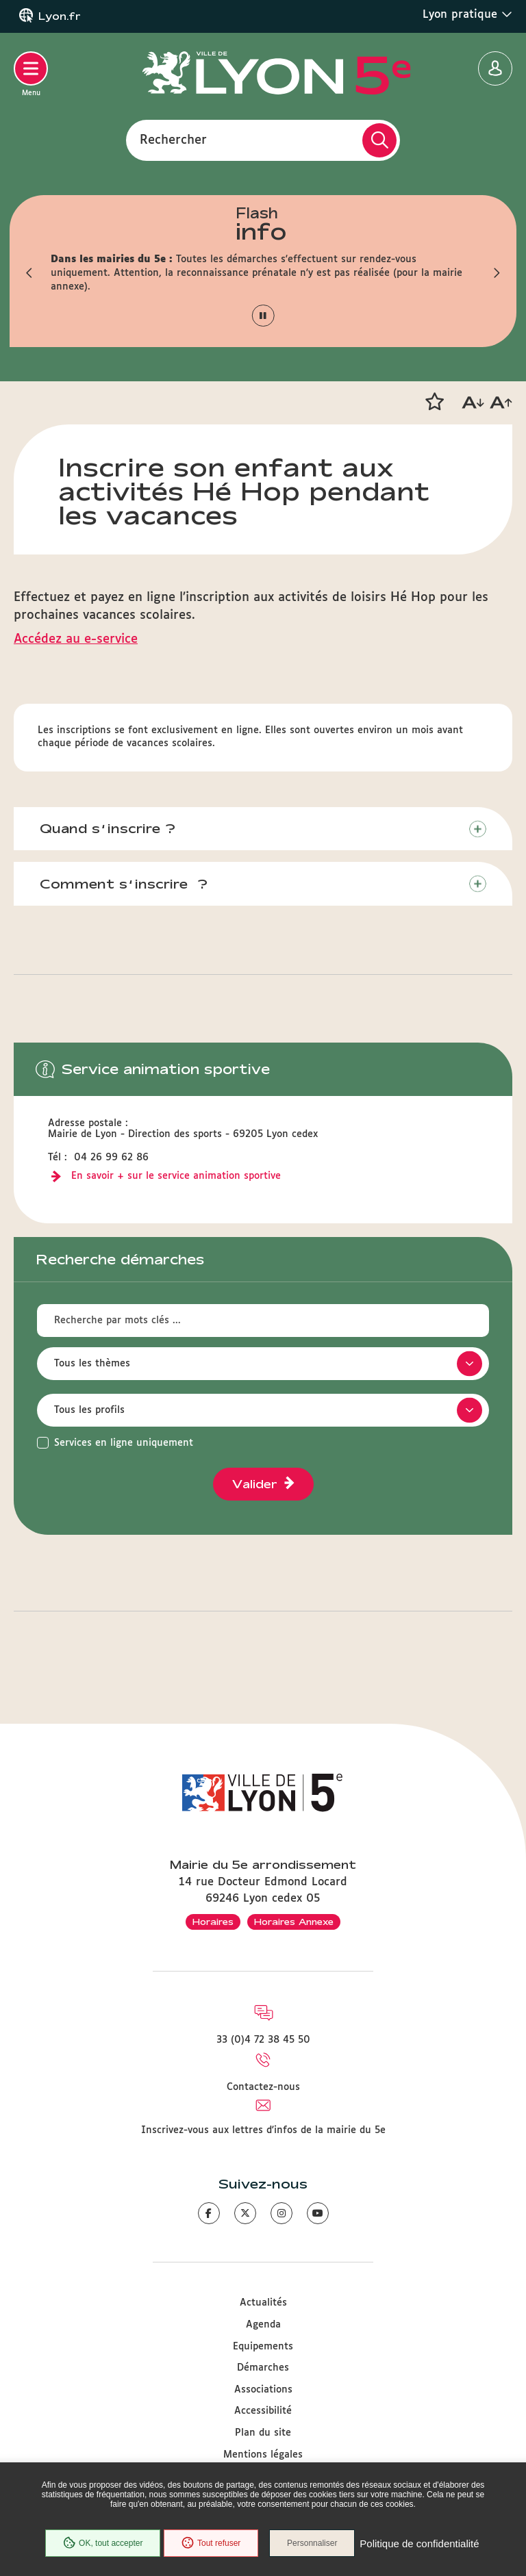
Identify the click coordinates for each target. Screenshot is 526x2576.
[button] (26, 273)
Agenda (263, 2325)
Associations (263, 2390)
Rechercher (173, 139)
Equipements (263, 2346)
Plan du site (263, 2433)
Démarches (263, 2368)
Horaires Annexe (294, 1921)
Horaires (213, 1921)
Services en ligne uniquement (123, 1446)
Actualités (263, 2303)
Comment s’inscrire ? (128, 885)
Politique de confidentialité (263, 2552)
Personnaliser (380, 2524)
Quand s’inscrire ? (112, 829)
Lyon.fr (59, 16)
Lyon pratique (467, 14)
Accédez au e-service (76, 639)
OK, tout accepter (163, 2524)
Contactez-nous (263, 2087)
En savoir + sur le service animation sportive (176, 1179)
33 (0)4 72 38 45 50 (263, 2040)
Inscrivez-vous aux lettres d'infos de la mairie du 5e (263, 2130)
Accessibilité (263, 2411)
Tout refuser (272, 2524)
